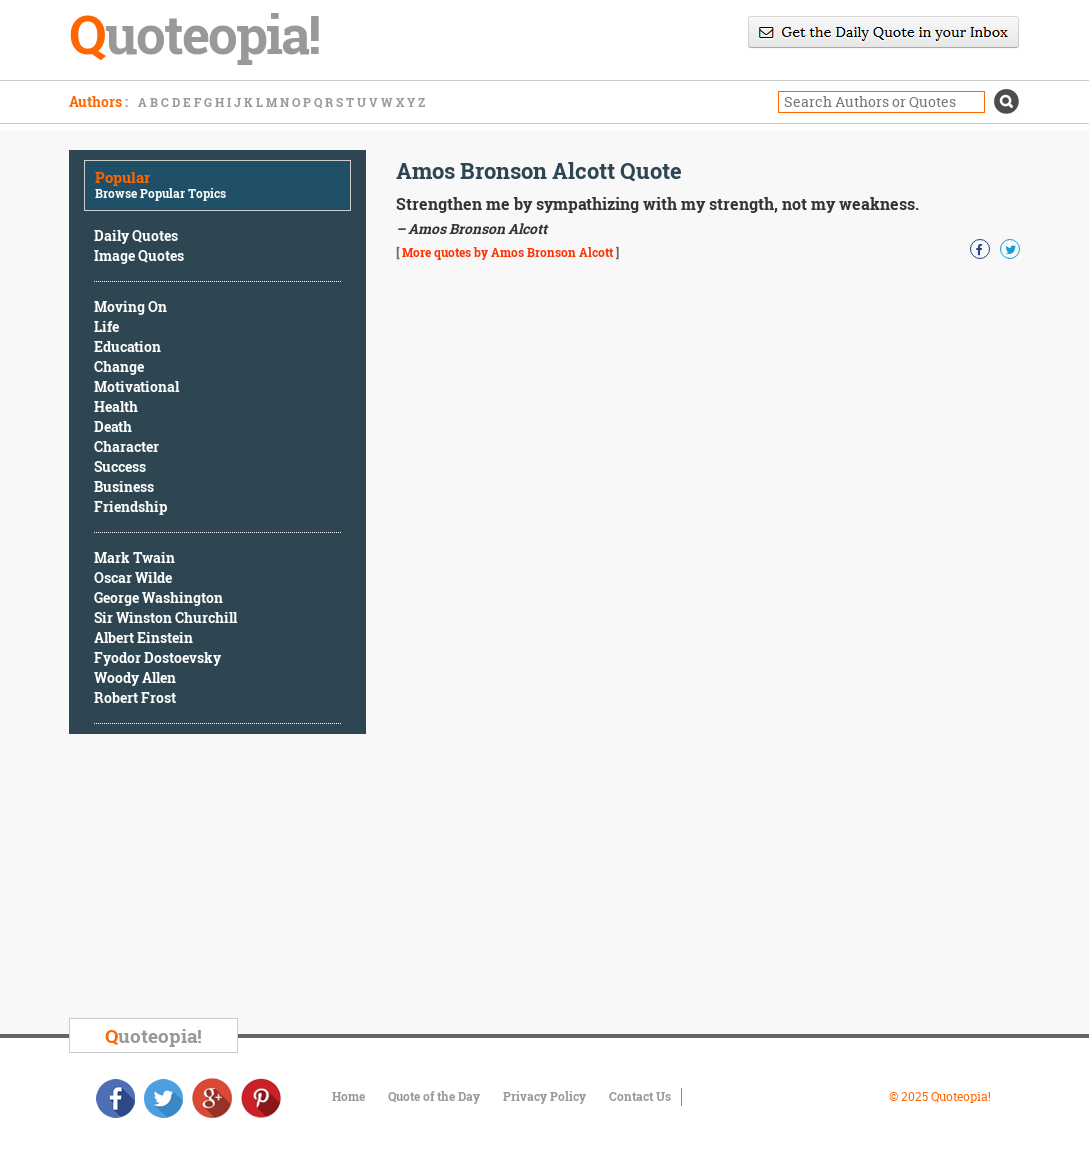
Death (113, 426)
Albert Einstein (143, 637)
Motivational (136, 386)
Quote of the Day (434, 1096)
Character (126, 446)
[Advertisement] (219, 879)
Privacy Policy (544, 1096)
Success (120, 466)
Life (106, 326)
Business (124, 486)
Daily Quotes (136, 235)
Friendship (130, 506)
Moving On (130, 306)
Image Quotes (139, 255)
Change (119, 366)
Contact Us (640, 1096)
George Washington (158, 597)
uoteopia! (153, 1035)
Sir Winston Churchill (165, 617)
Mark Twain (134, 557)
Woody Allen (135, 677)
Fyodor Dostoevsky (157, 657)
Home (348, 1096)
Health (116, 406)
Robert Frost (135, 697)
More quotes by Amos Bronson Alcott (507, 252)
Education (127, 346)
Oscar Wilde (133, 577)
